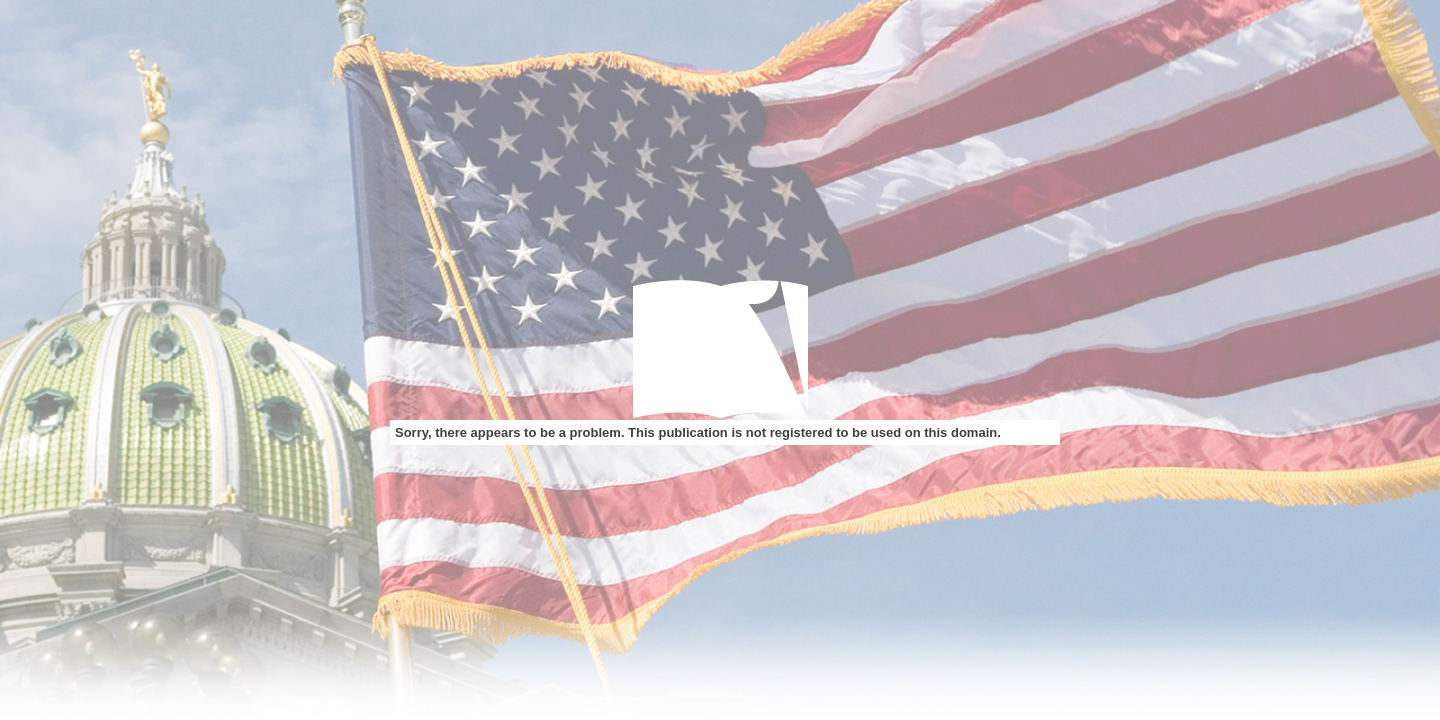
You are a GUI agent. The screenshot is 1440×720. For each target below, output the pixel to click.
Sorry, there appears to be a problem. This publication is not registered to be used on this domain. (698, 432)
